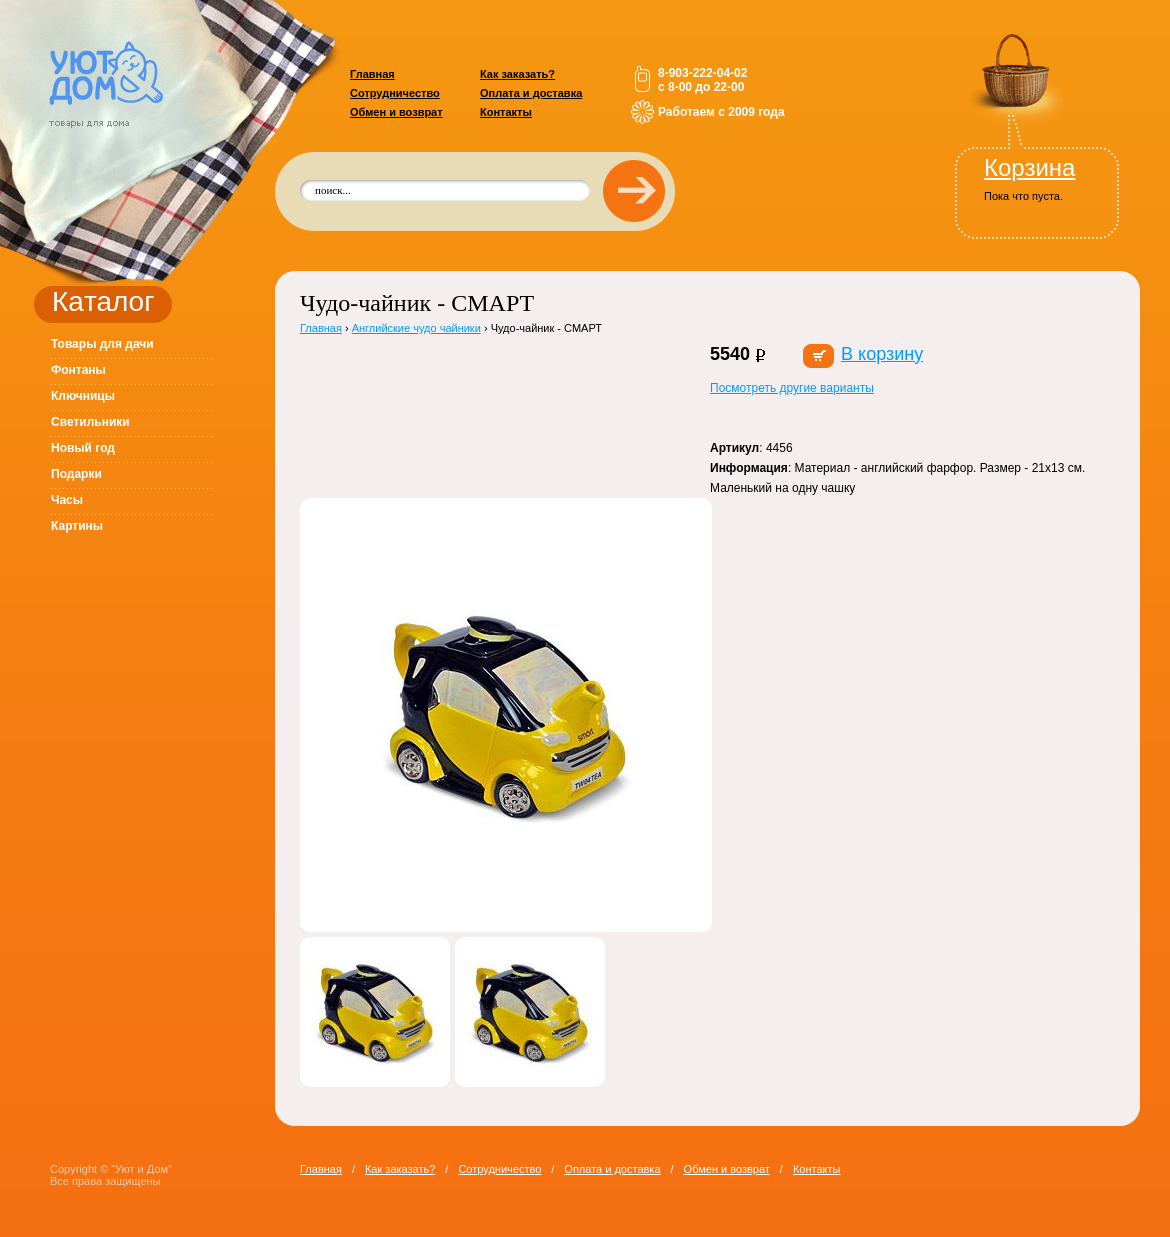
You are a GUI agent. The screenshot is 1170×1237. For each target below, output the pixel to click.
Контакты (506, 112)
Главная (372, 74)
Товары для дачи (102, 344)
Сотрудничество (395, 93)
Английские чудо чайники (416, 328)
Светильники (90, 422)
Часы (67, 500)
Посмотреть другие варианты (792, 388)
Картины (77, 526)
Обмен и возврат (396, 112)
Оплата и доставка (531, 93)
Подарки (76, 474)
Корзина (1029, 167)
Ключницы (83, 396)
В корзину (882, 354)
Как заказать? (517, 74)
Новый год (83, 448)
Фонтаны (78, 370)
